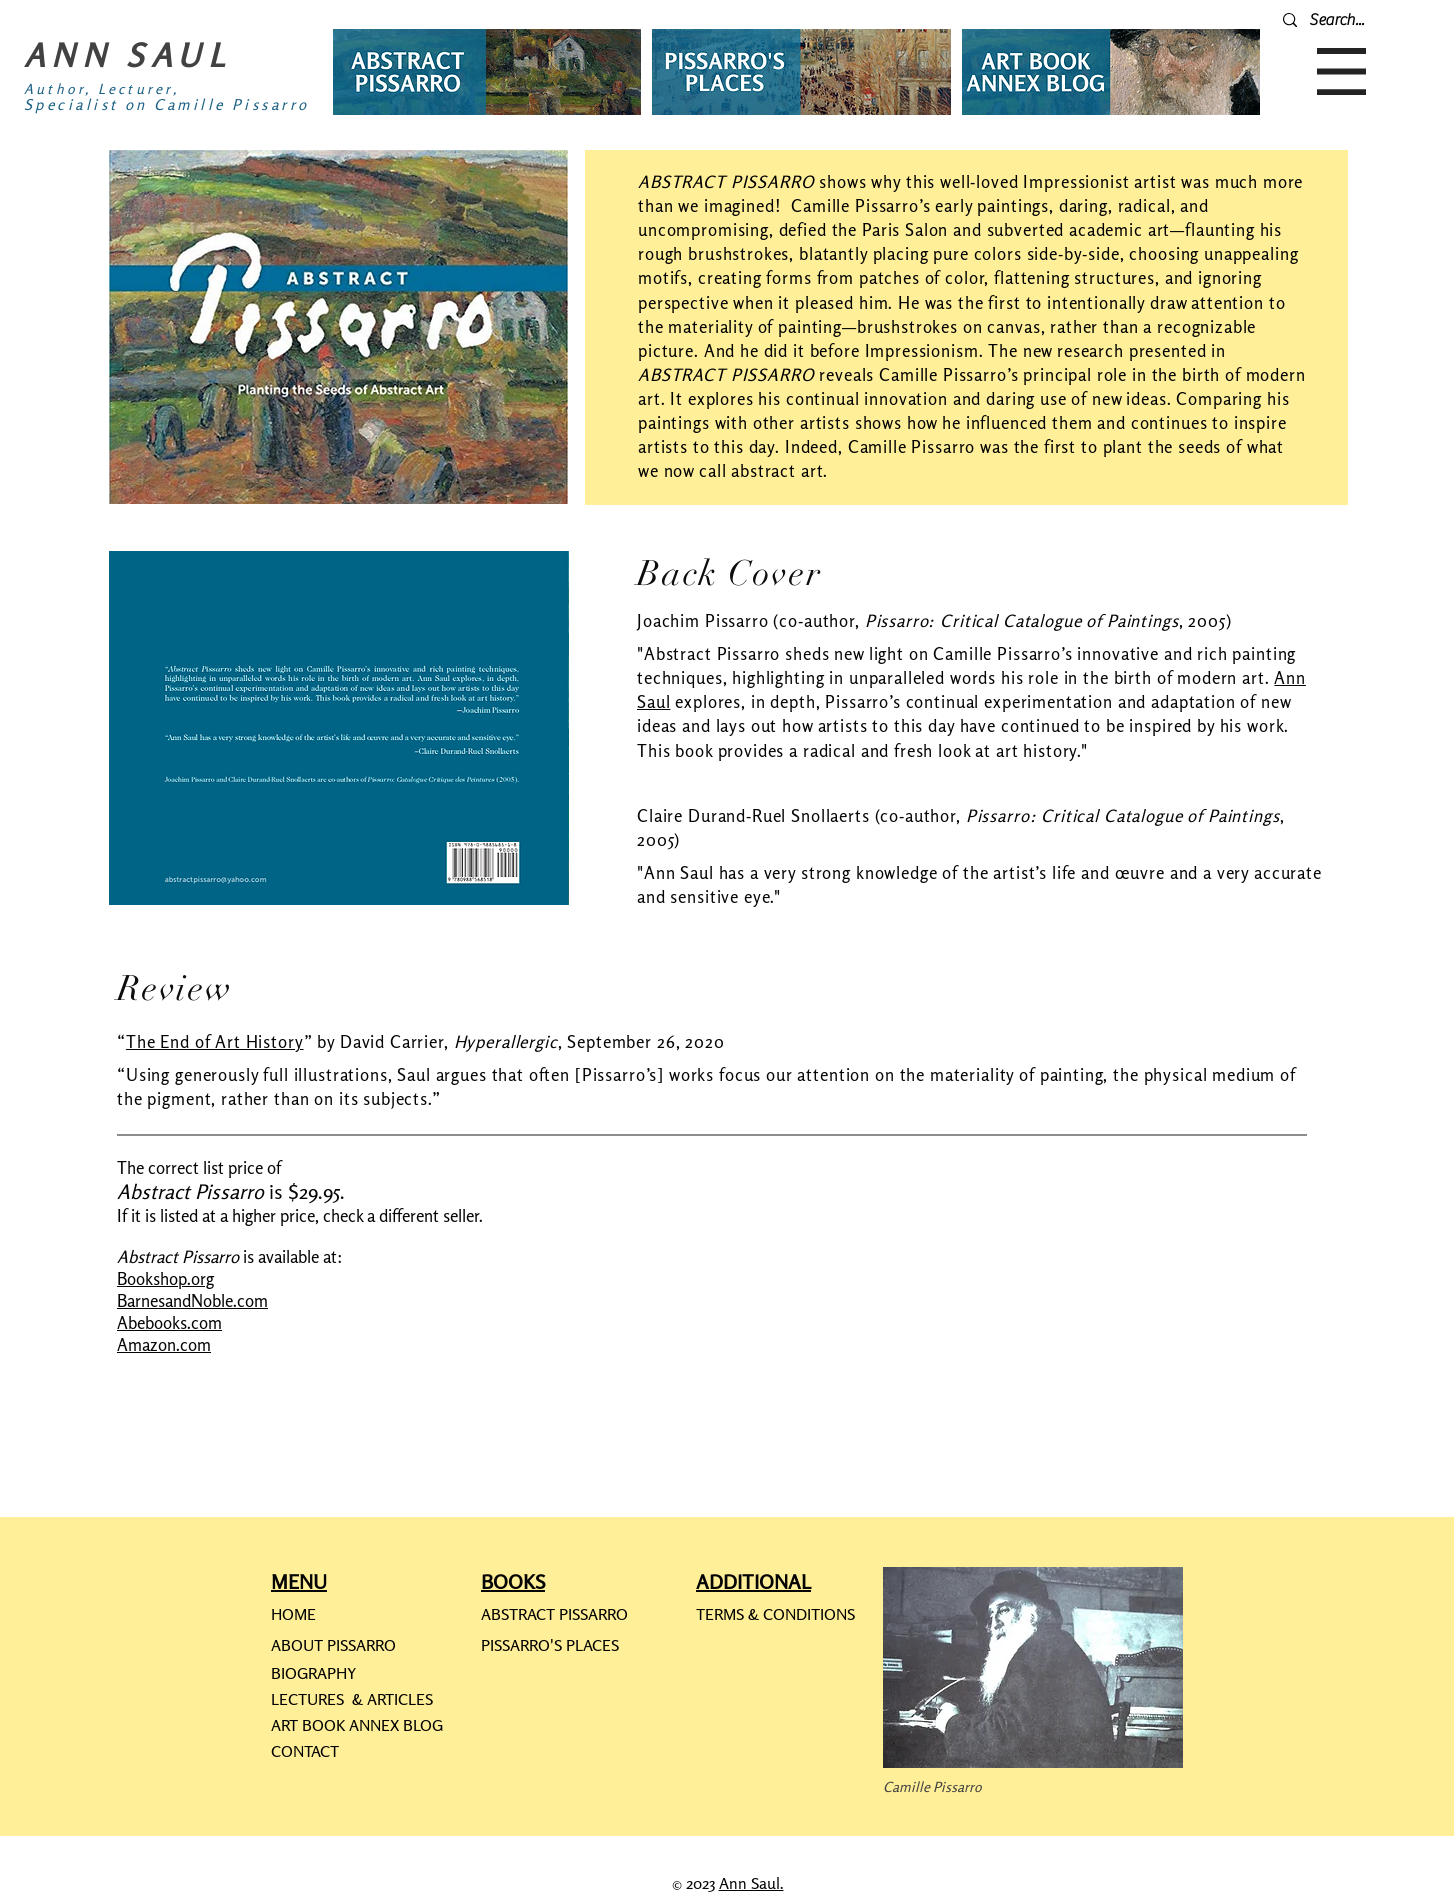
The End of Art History (215, 1041)
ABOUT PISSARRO (333, 1645)
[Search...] (1360, 20)
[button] (1341, 71)
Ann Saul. (751, 1883)
